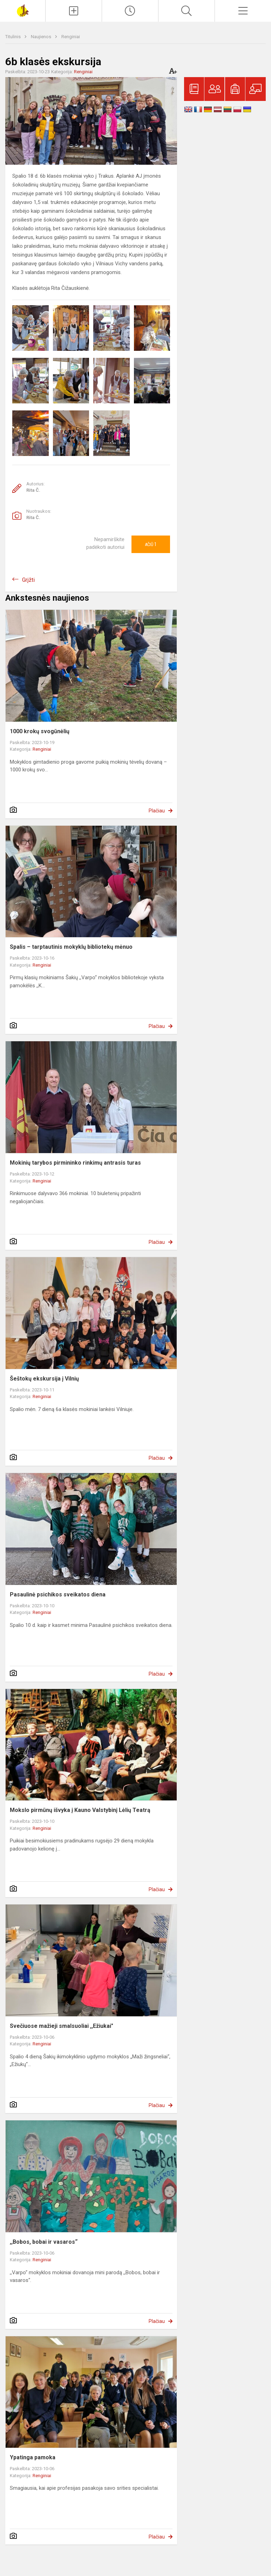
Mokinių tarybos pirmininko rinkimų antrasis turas (75, 1162)
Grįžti (28, 580)
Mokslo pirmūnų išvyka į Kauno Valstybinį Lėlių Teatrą (80, 1810)
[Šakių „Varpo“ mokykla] (22, 10)
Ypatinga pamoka (32, 2457)
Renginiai (70, 36)
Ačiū (151, 544)
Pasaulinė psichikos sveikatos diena (58, 1594)
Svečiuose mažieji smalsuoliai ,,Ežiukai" (61, 2026)
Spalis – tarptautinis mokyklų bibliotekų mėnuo (71, 946)
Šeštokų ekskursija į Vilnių (44, 1378)
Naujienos (41, 36)
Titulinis (13, 36)
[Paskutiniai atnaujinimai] (130, 11)
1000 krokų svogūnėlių (39, 731)
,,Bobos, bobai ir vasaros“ (43, 2241)
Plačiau (157, 810)
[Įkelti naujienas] (74, 11)
